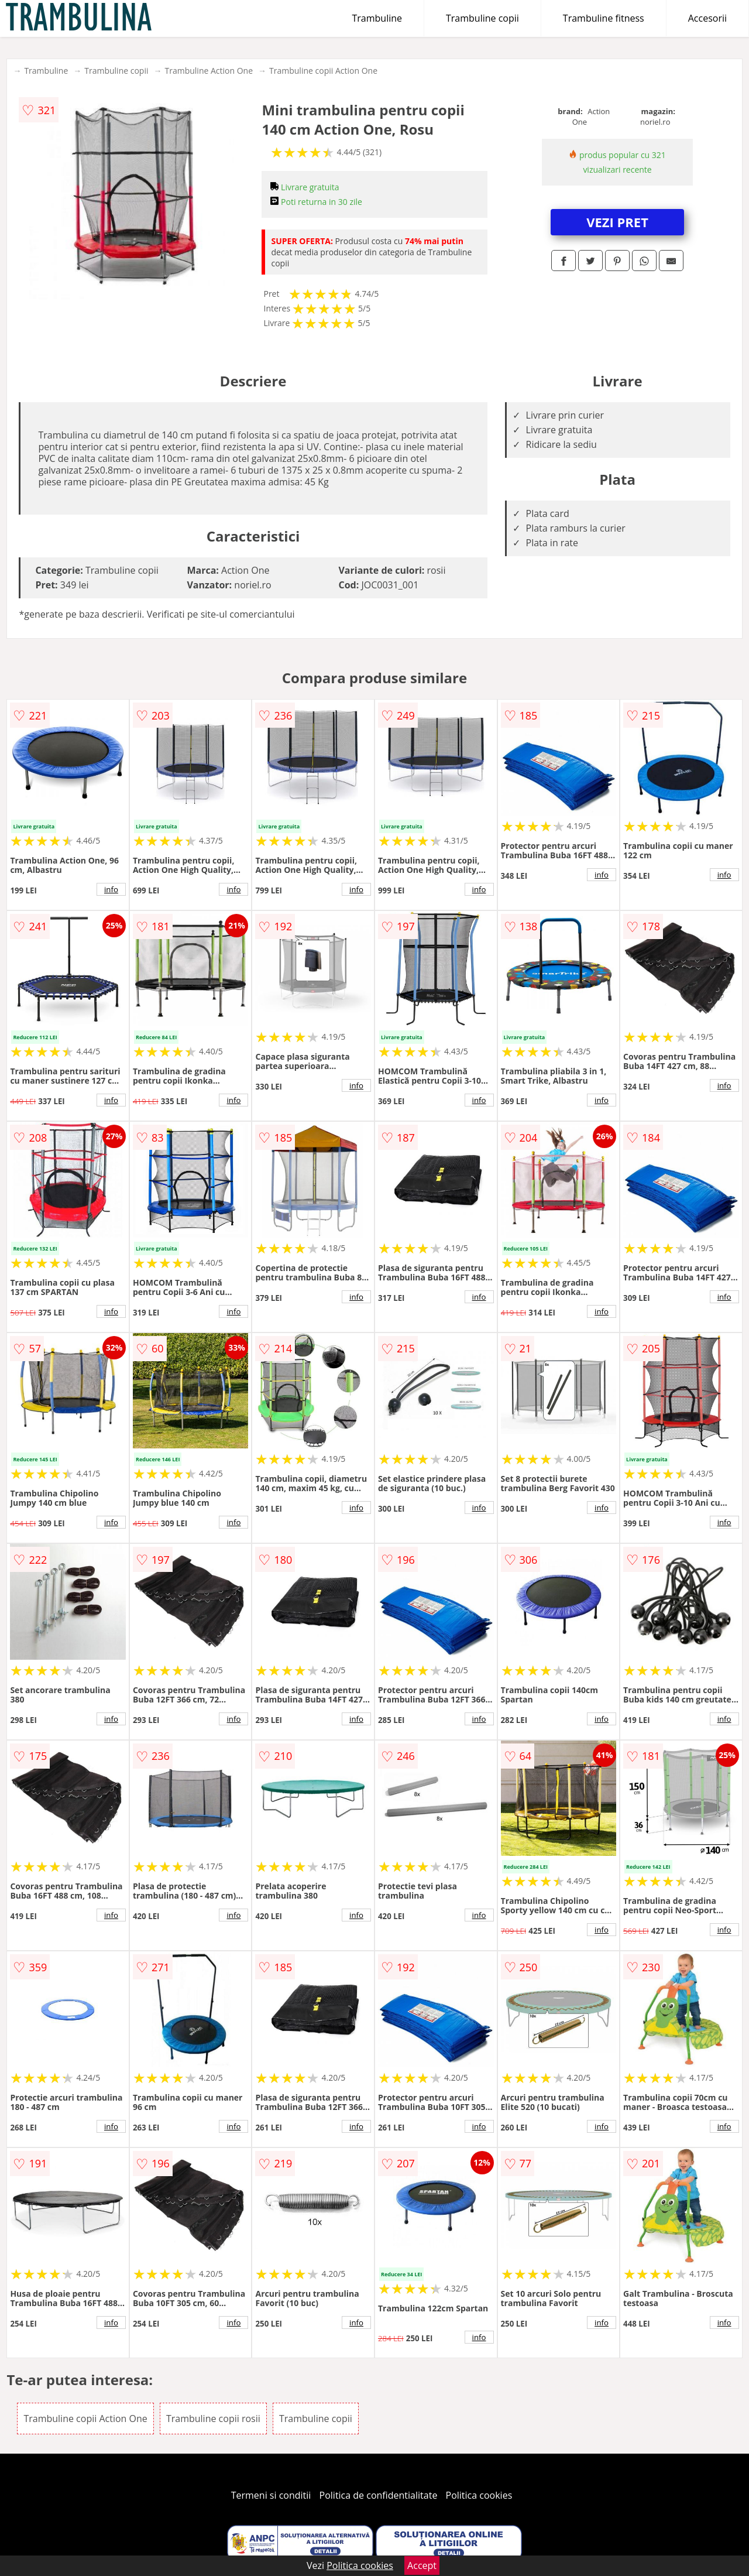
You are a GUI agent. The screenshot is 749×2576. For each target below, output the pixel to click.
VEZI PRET (617, 222)
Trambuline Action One (209, 70)
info (111, 889)
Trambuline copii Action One (323, 70)
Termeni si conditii (271, 2495)
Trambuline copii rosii (213, 2418)
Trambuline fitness (603, 18)
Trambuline (377, 18)
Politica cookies (479, 2495)
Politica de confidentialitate (378, 2495)
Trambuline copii (482, 18)
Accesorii (707, 18)
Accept (422, 2565)
